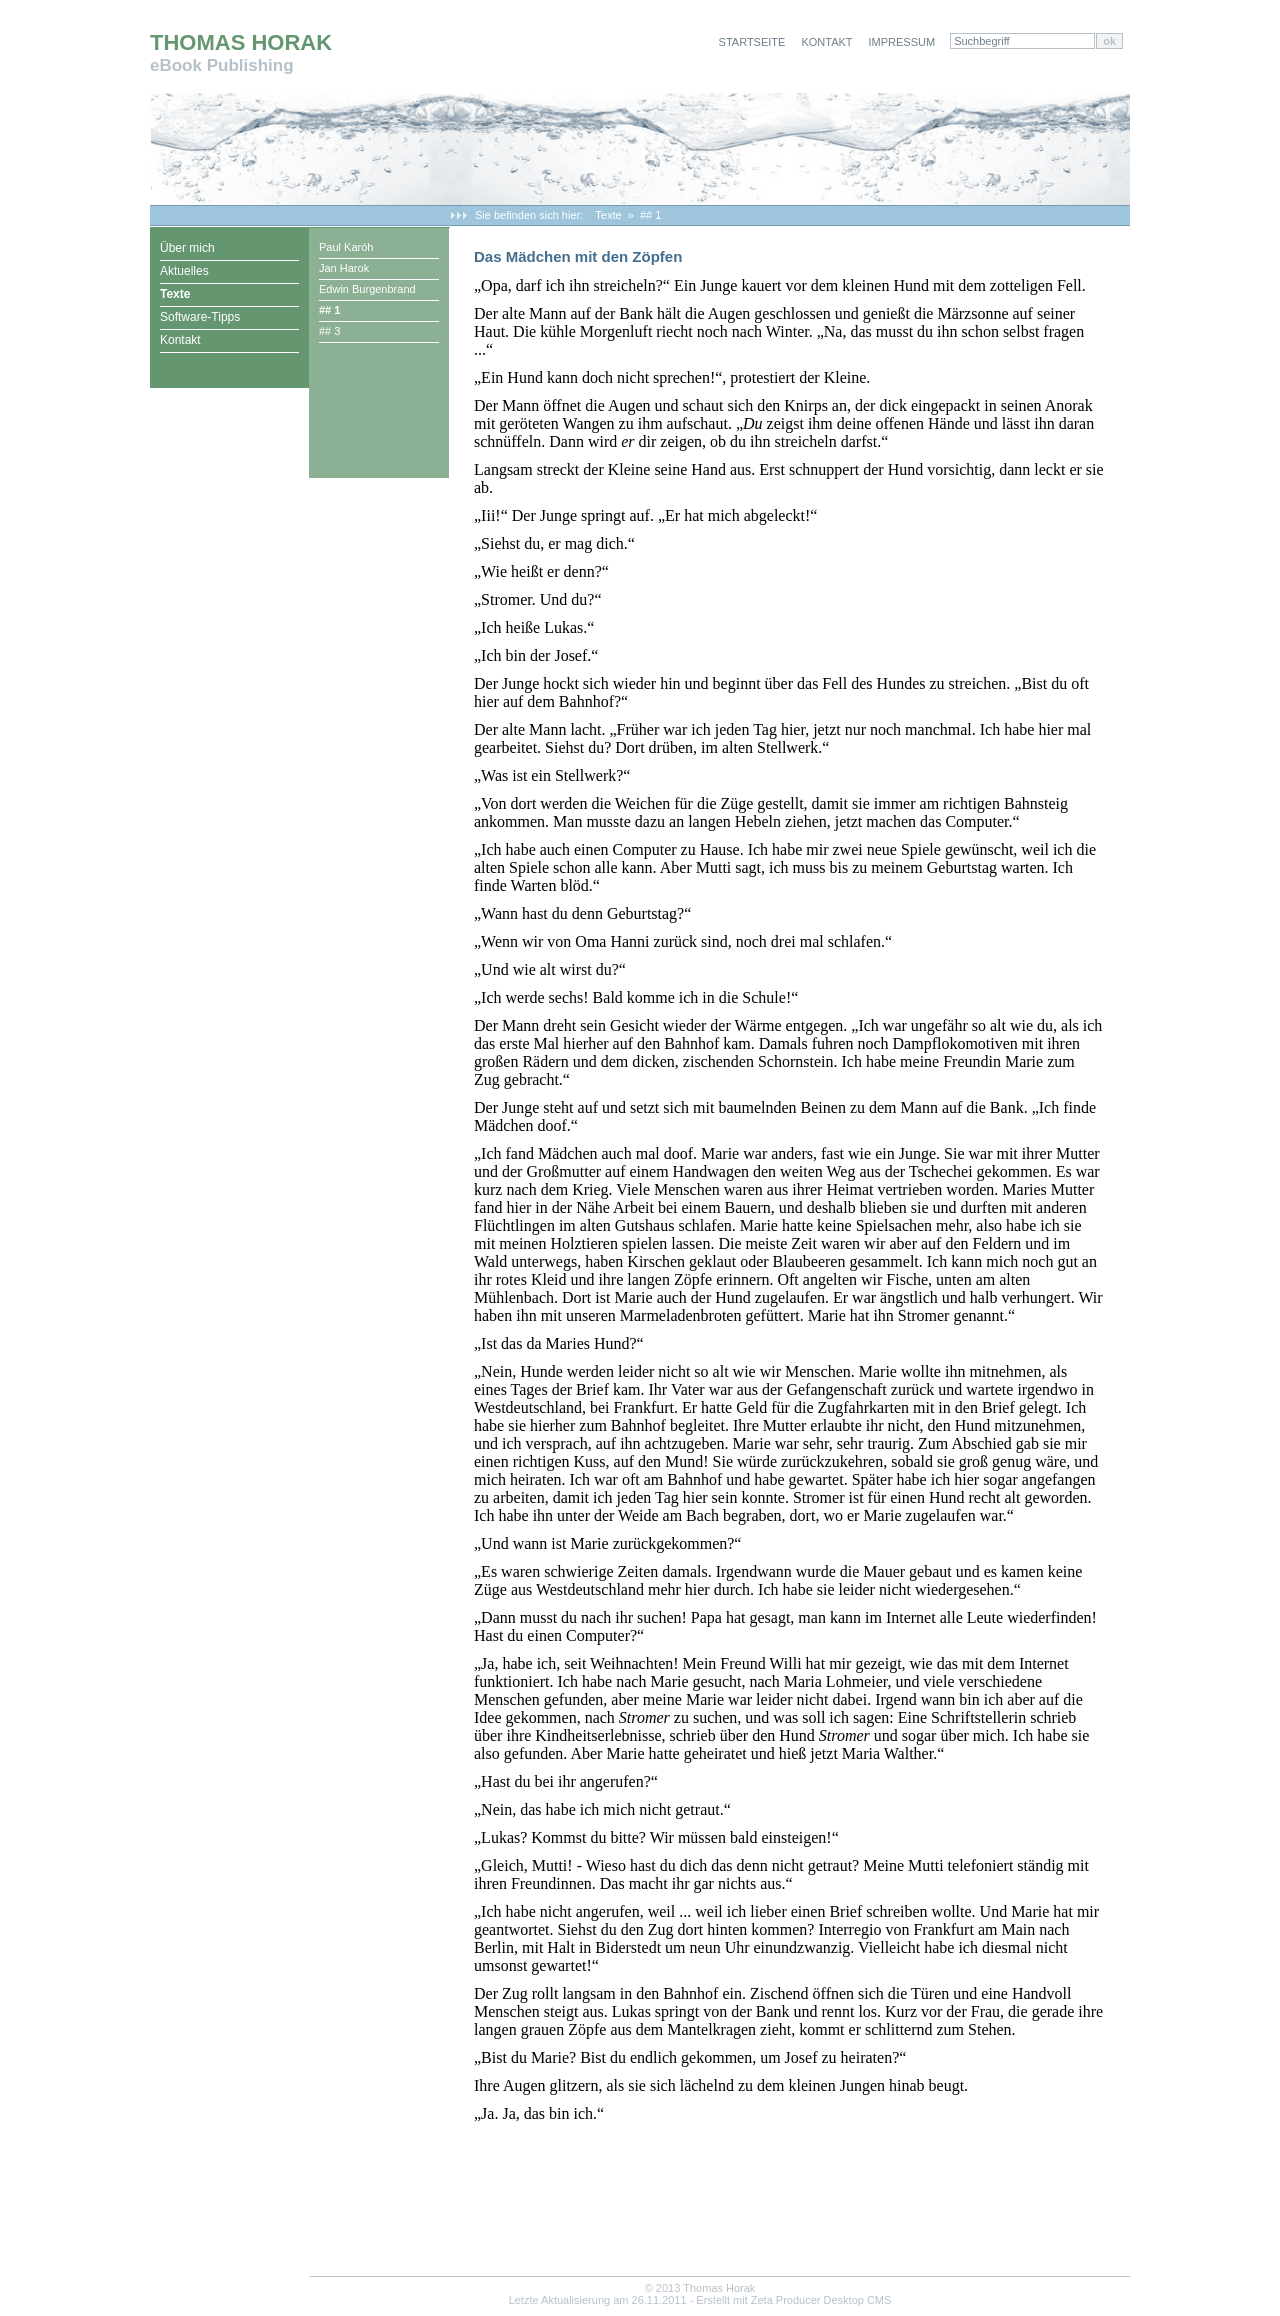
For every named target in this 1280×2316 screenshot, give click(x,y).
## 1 (650, 215)
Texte (608, 215)
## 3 (329, 331)
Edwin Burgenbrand (367, 289)
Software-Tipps (200, 317)
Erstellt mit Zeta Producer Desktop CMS (793, 2300)
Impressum (902, 42)
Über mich (187, 248)
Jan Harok (344, 268)
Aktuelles (184, 271)
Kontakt (826, 42)
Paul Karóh (346, 247)
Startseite (752, 42)
